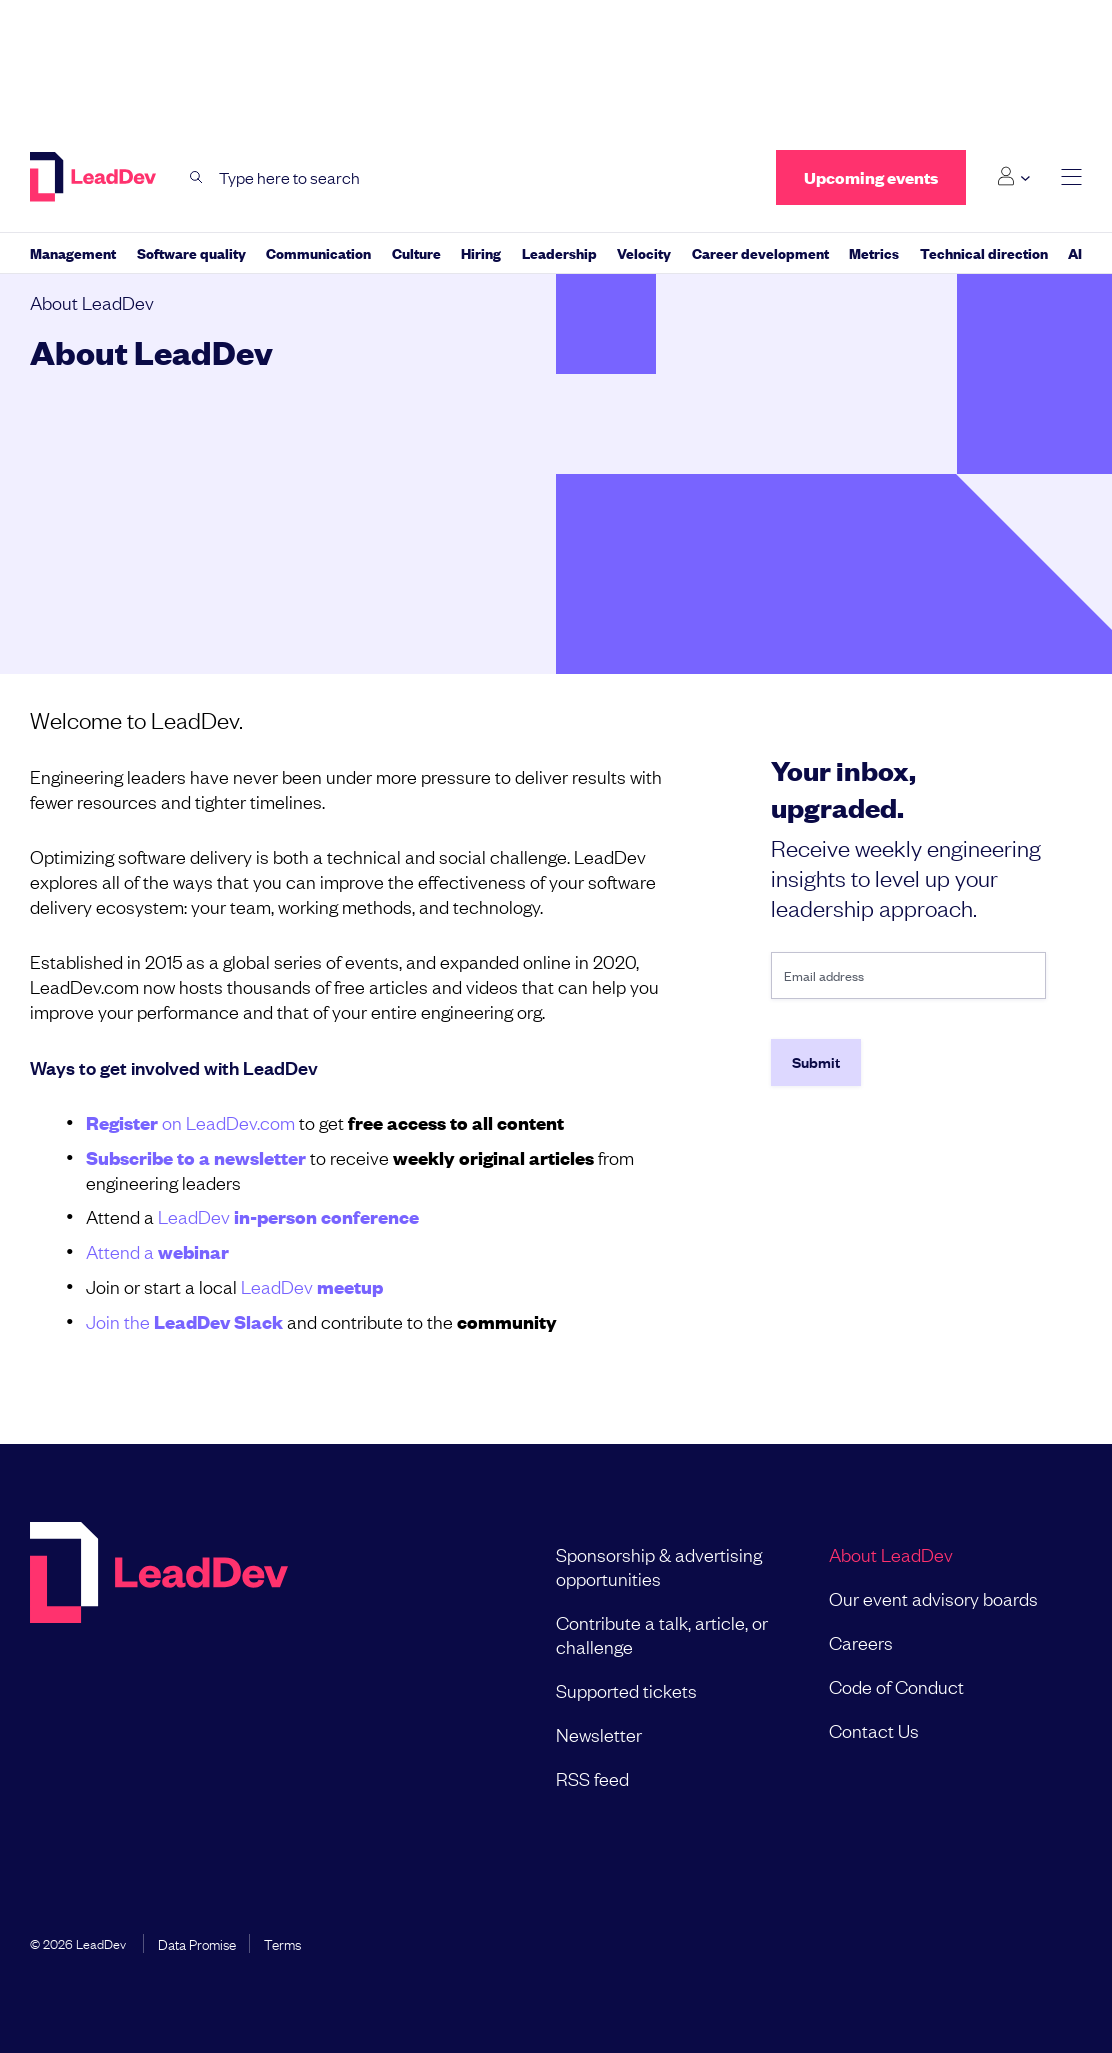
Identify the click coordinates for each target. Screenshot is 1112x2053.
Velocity (644, 252)
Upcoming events (871, 177)
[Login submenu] (1013, 177)
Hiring (481, 252)
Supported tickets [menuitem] (626, 1690)
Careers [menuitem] (861, 1642)
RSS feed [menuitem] (592, 1778)
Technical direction (984, 252)
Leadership (559, 252)
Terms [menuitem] (282, 1943)
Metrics (874, 252)
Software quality (191, 252)
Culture (416, 252)
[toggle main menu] (1071, 177)
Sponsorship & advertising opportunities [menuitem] (659, 1566)
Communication (318, 252)
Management (73, 252)
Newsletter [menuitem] (599, 1734)
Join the (184, 1321)
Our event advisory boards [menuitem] (933, 1598)
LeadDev (288, 1216)
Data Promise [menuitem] (197, 1943)
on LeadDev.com (190, 1122)
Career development (760, 252)
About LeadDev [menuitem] (891, 1554)
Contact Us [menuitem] (874, 1730)
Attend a (157, 1251)
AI (1075, 252)
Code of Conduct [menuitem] (896, 1686)
